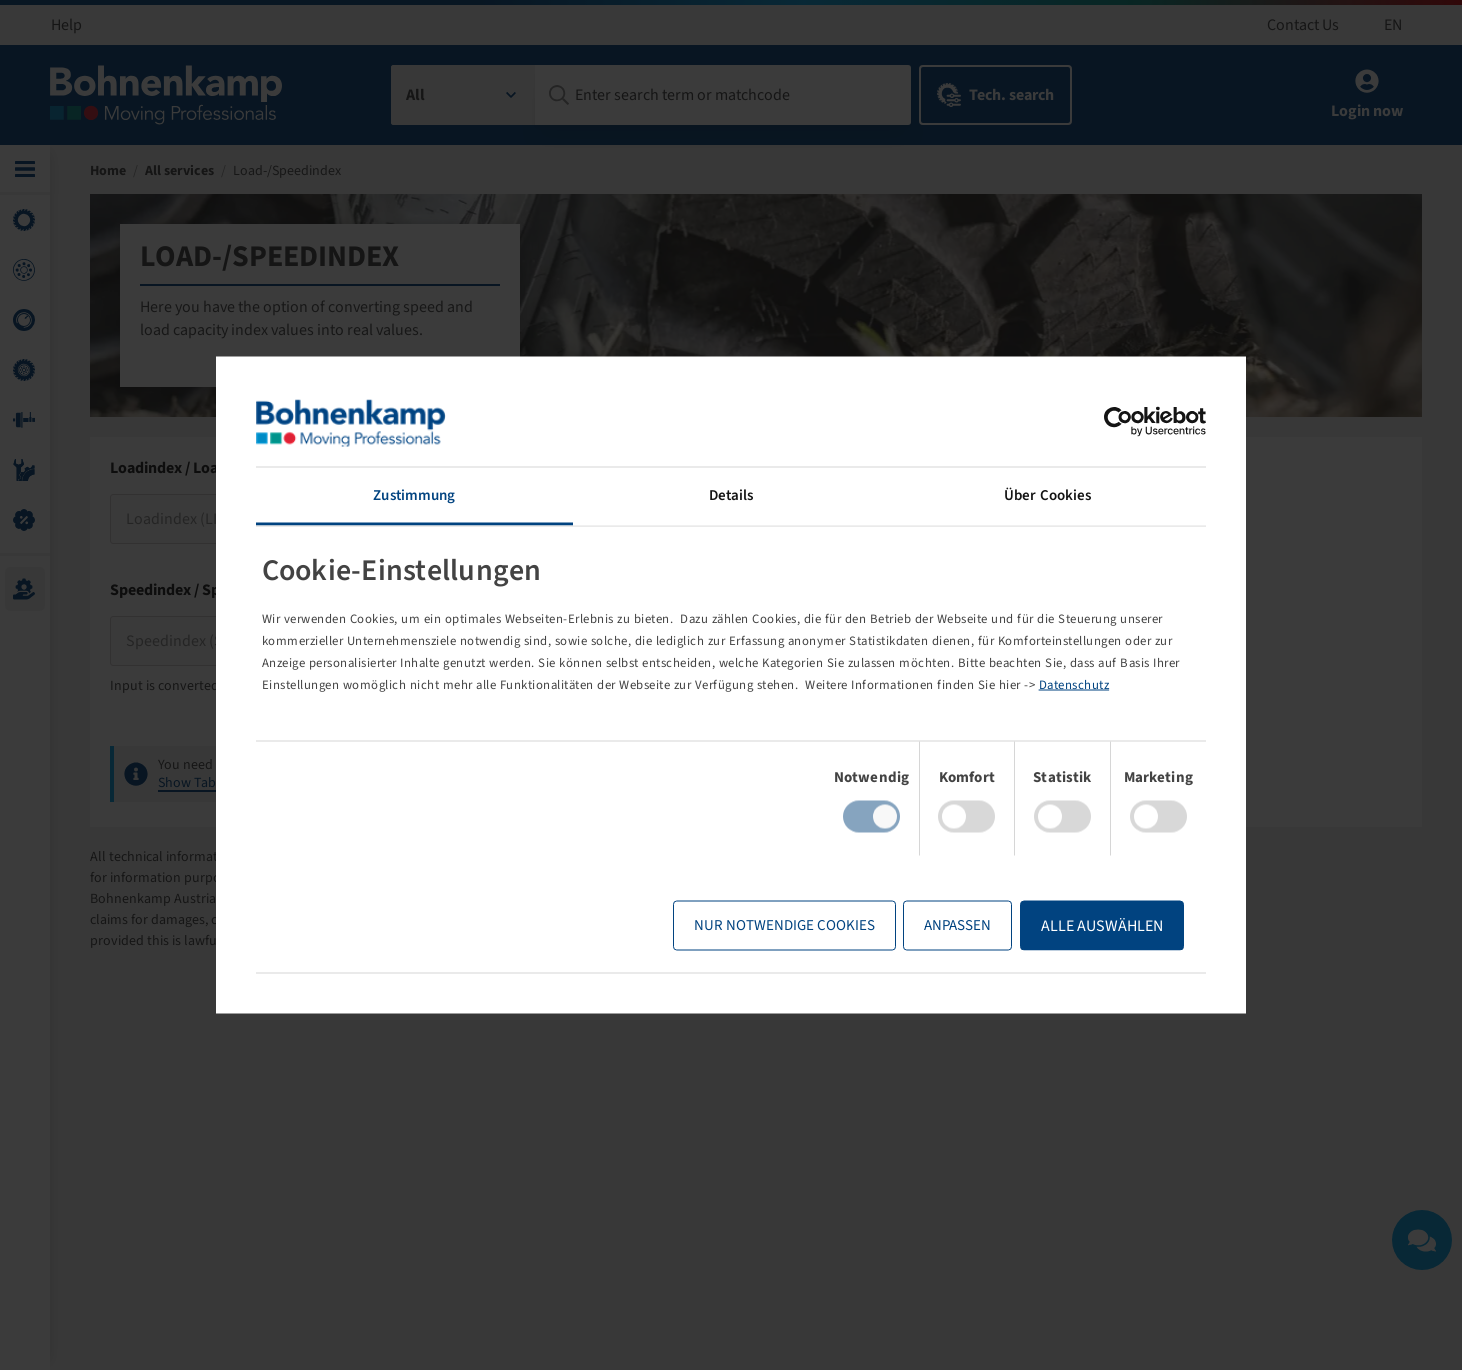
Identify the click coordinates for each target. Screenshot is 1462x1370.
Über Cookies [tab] (1047, 495)
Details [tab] (731, 495)
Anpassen (957, 924)
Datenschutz (1074, 684)
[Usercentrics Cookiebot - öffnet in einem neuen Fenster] (1118, 422)
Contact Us (1303, 25)
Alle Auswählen (1102, 925)
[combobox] (463, 95)
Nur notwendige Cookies (784, 924)
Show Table (192, 783)
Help (66, 25)
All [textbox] (415, 95)
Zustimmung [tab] (414, 495)
